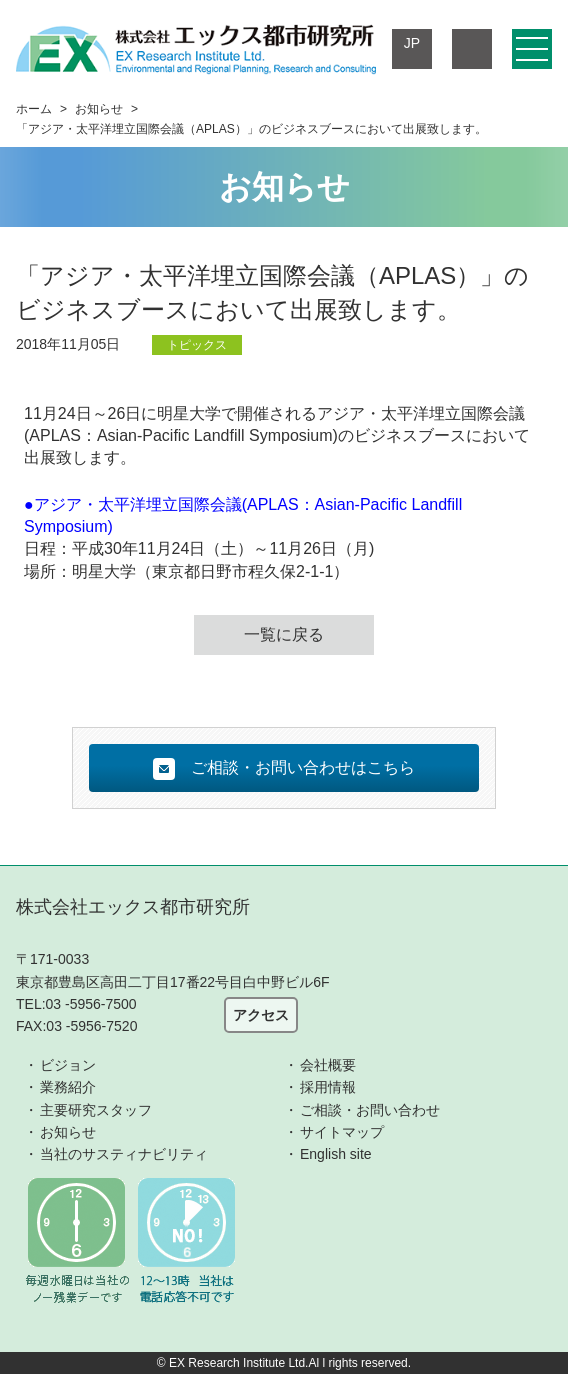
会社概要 (328, 1065)
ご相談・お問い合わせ (370, 1110)
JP (412, 43)
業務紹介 (68, 1087)
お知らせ (99, 109)
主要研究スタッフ (96, 1110)
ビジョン (68, 1065)
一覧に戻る (284, 634)
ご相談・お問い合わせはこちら (284, 769)
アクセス (261, 1015)
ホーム (34, 109)
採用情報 (328, 1087)
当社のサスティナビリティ (124, 1154)
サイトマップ (342, 1132)
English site (336, 1154)
